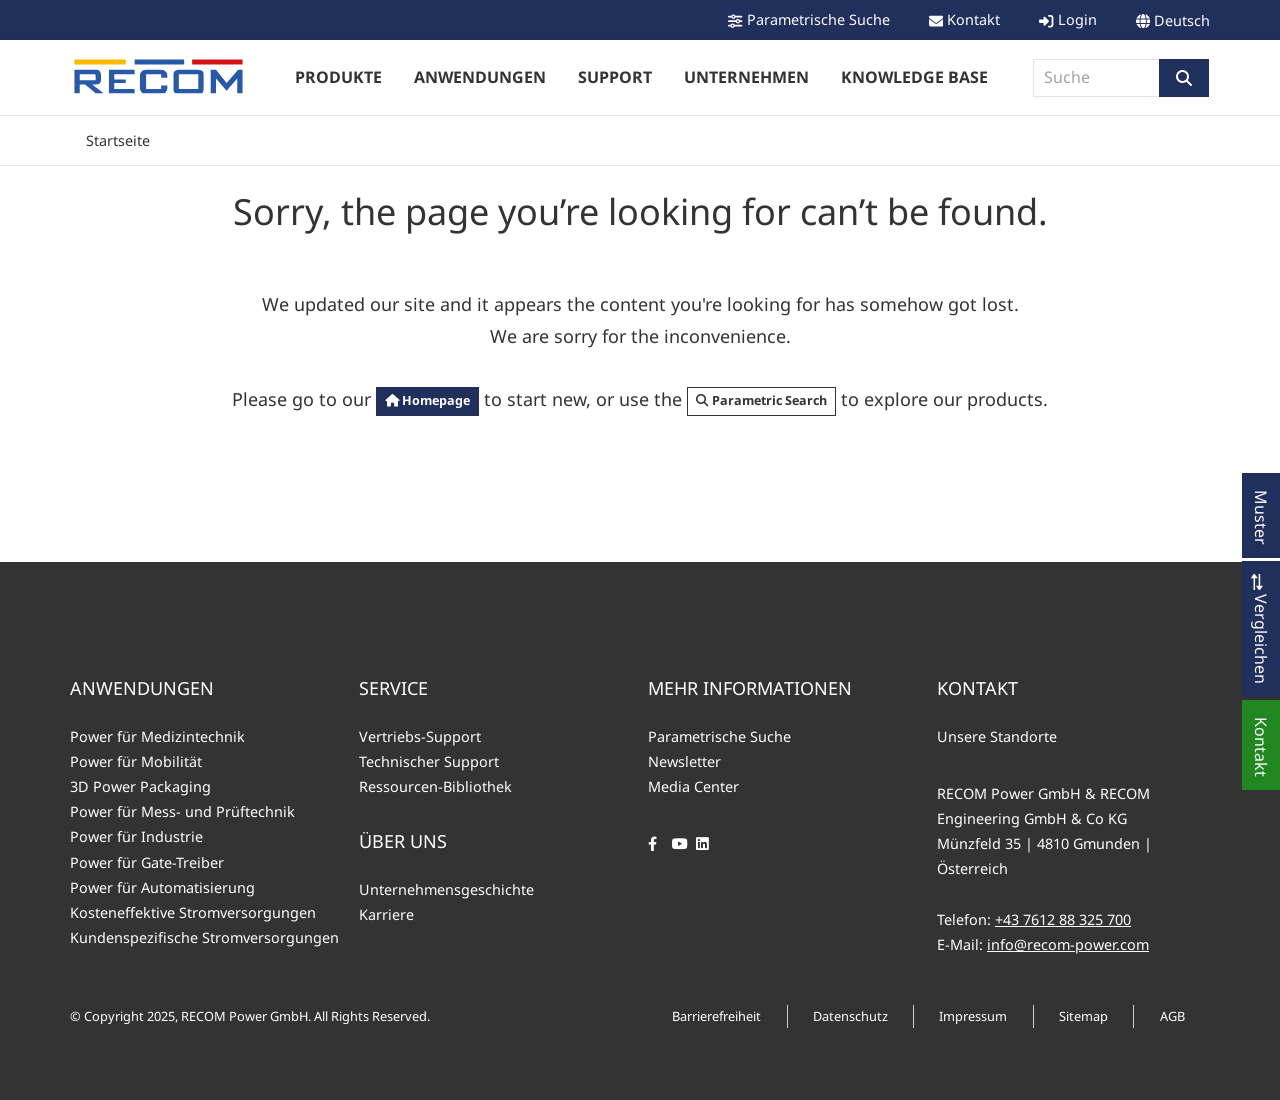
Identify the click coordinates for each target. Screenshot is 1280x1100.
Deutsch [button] (1182, 20)
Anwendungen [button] (480, 77)
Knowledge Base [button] (914, 77)
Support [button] (615, 77)
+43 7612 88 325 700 (1063, 919)
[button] (1184, 78)
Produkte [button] (338, 77)
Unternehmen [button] (746, 77)
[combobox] (1096, 78)
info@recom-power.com (1068, 944)
